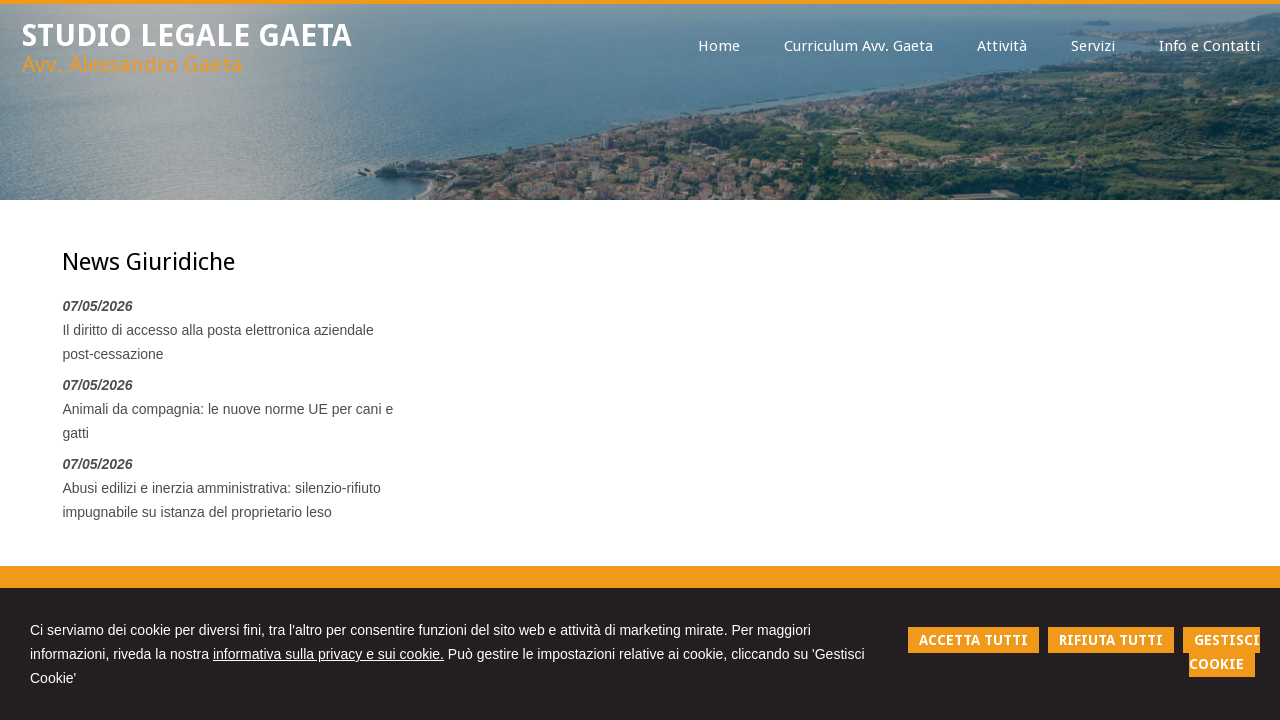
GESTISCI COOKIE (1224, 652)
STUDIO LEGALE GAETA (187, 35)
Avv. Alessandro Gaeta (132, 64)
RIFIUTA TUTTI (1111, 640)
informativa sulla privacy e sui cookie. (328, 654)
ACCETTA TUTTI (973, 640)
